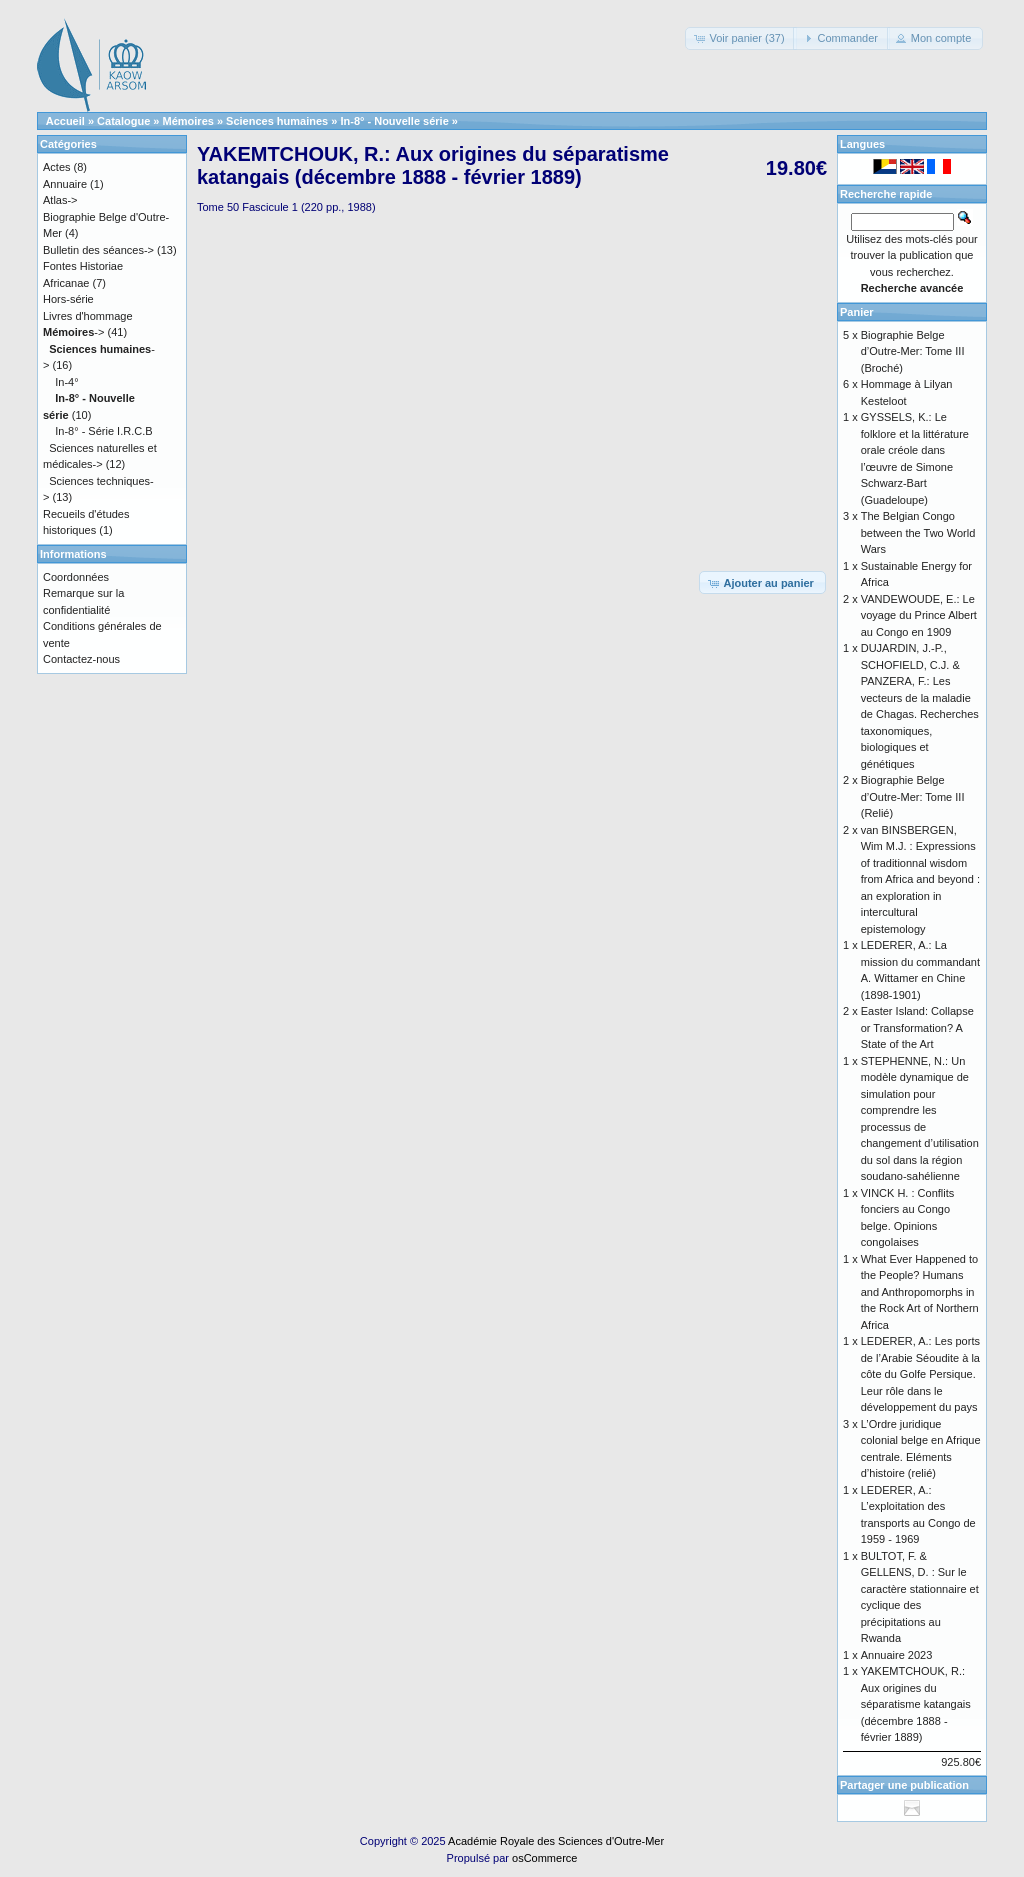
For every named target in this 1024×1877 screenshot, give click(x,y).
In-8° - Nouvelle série (394, 121)
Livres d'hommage (88, 316)
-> (73, 332)
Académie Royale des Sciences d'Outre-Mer (556, 1841)
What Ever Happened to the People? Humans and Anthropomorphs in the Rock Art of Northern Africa (920, 1292)
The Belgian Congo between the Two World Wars (918, 532)
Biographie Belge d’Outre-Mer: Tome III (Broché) (913, 351)
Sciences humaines (277, 121)
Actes (57, 167)
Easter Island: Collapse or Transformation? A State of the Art (917, 1027)
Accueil (65, 121)
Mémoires (188, 121)
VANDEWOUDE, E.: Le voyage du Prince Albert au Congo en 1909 (919, 615)
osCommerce (544, 1858)
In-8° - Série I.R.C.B (103, 431)
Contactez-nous (81, 659)
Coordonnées (76, 577)
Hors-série (68, 299)
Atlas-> (60, 200)
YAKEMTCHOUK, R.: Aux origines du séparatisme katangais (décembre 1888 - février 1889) (916, 1704)
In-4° (66, 382)
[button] (740, 38)
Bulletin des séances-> (98, 250)
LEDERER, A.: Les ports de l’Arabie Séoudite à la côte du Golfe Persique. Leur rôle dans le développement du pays (920, 1374)
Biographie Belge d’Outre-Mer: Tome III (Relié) (913, 796)
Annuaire (65, 184)
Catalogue (123, 121)
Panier (857, 312)
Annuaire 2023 (897, 1655)
